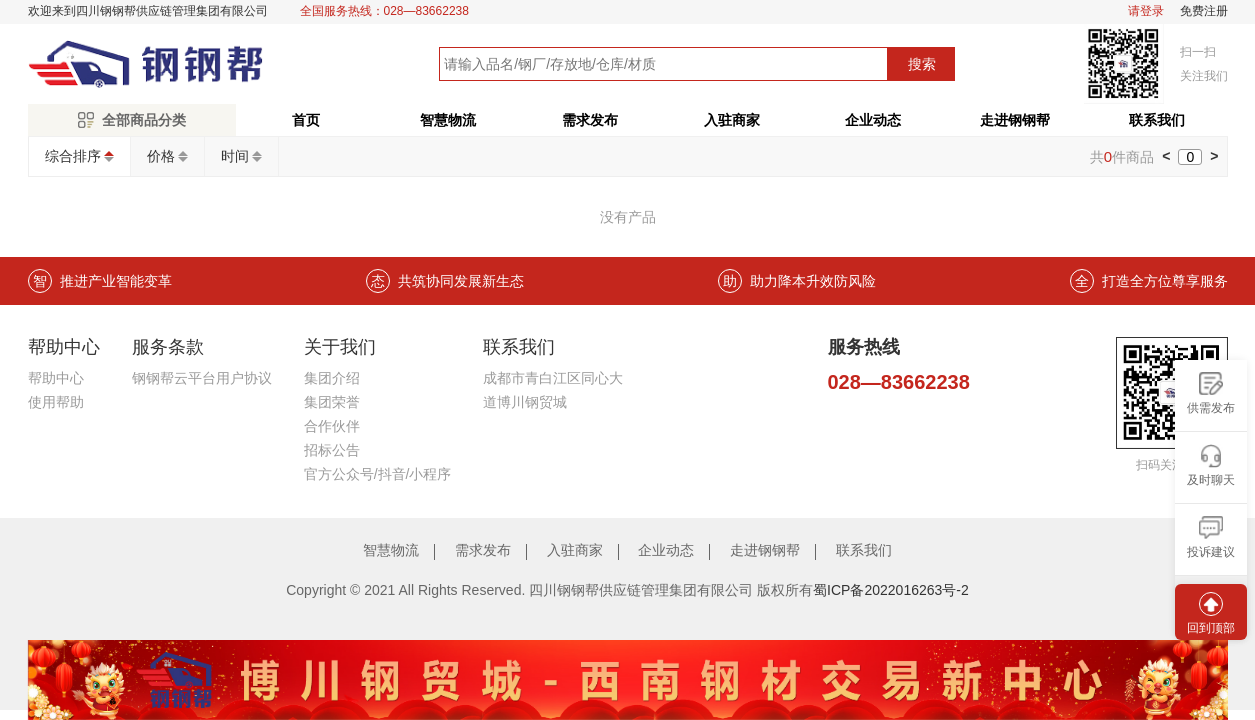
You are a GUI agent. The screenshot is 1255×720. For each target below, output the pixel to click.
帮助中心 (56, 378)
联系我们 (1157, 120)
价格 (161, 156)
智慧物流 (448, 120)
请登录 (1146, 11)
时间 (235, 156)
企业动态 (873, 120)
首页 (306, 120)
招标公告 (332, 450)
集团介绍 (332, 378)
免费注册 (1204, 11)
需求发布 (590, 120)
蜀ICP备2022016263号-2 (891, 590)
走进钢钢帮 (1015, 120)
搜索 (922, 64)
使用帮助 (56, 402)
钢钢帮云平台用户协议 (202, 378)
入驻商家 (732, 120)
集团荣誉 (332, 402)
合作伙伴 (332, 426)
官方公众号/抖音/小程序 (378, 474)
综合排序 (73, 156)
